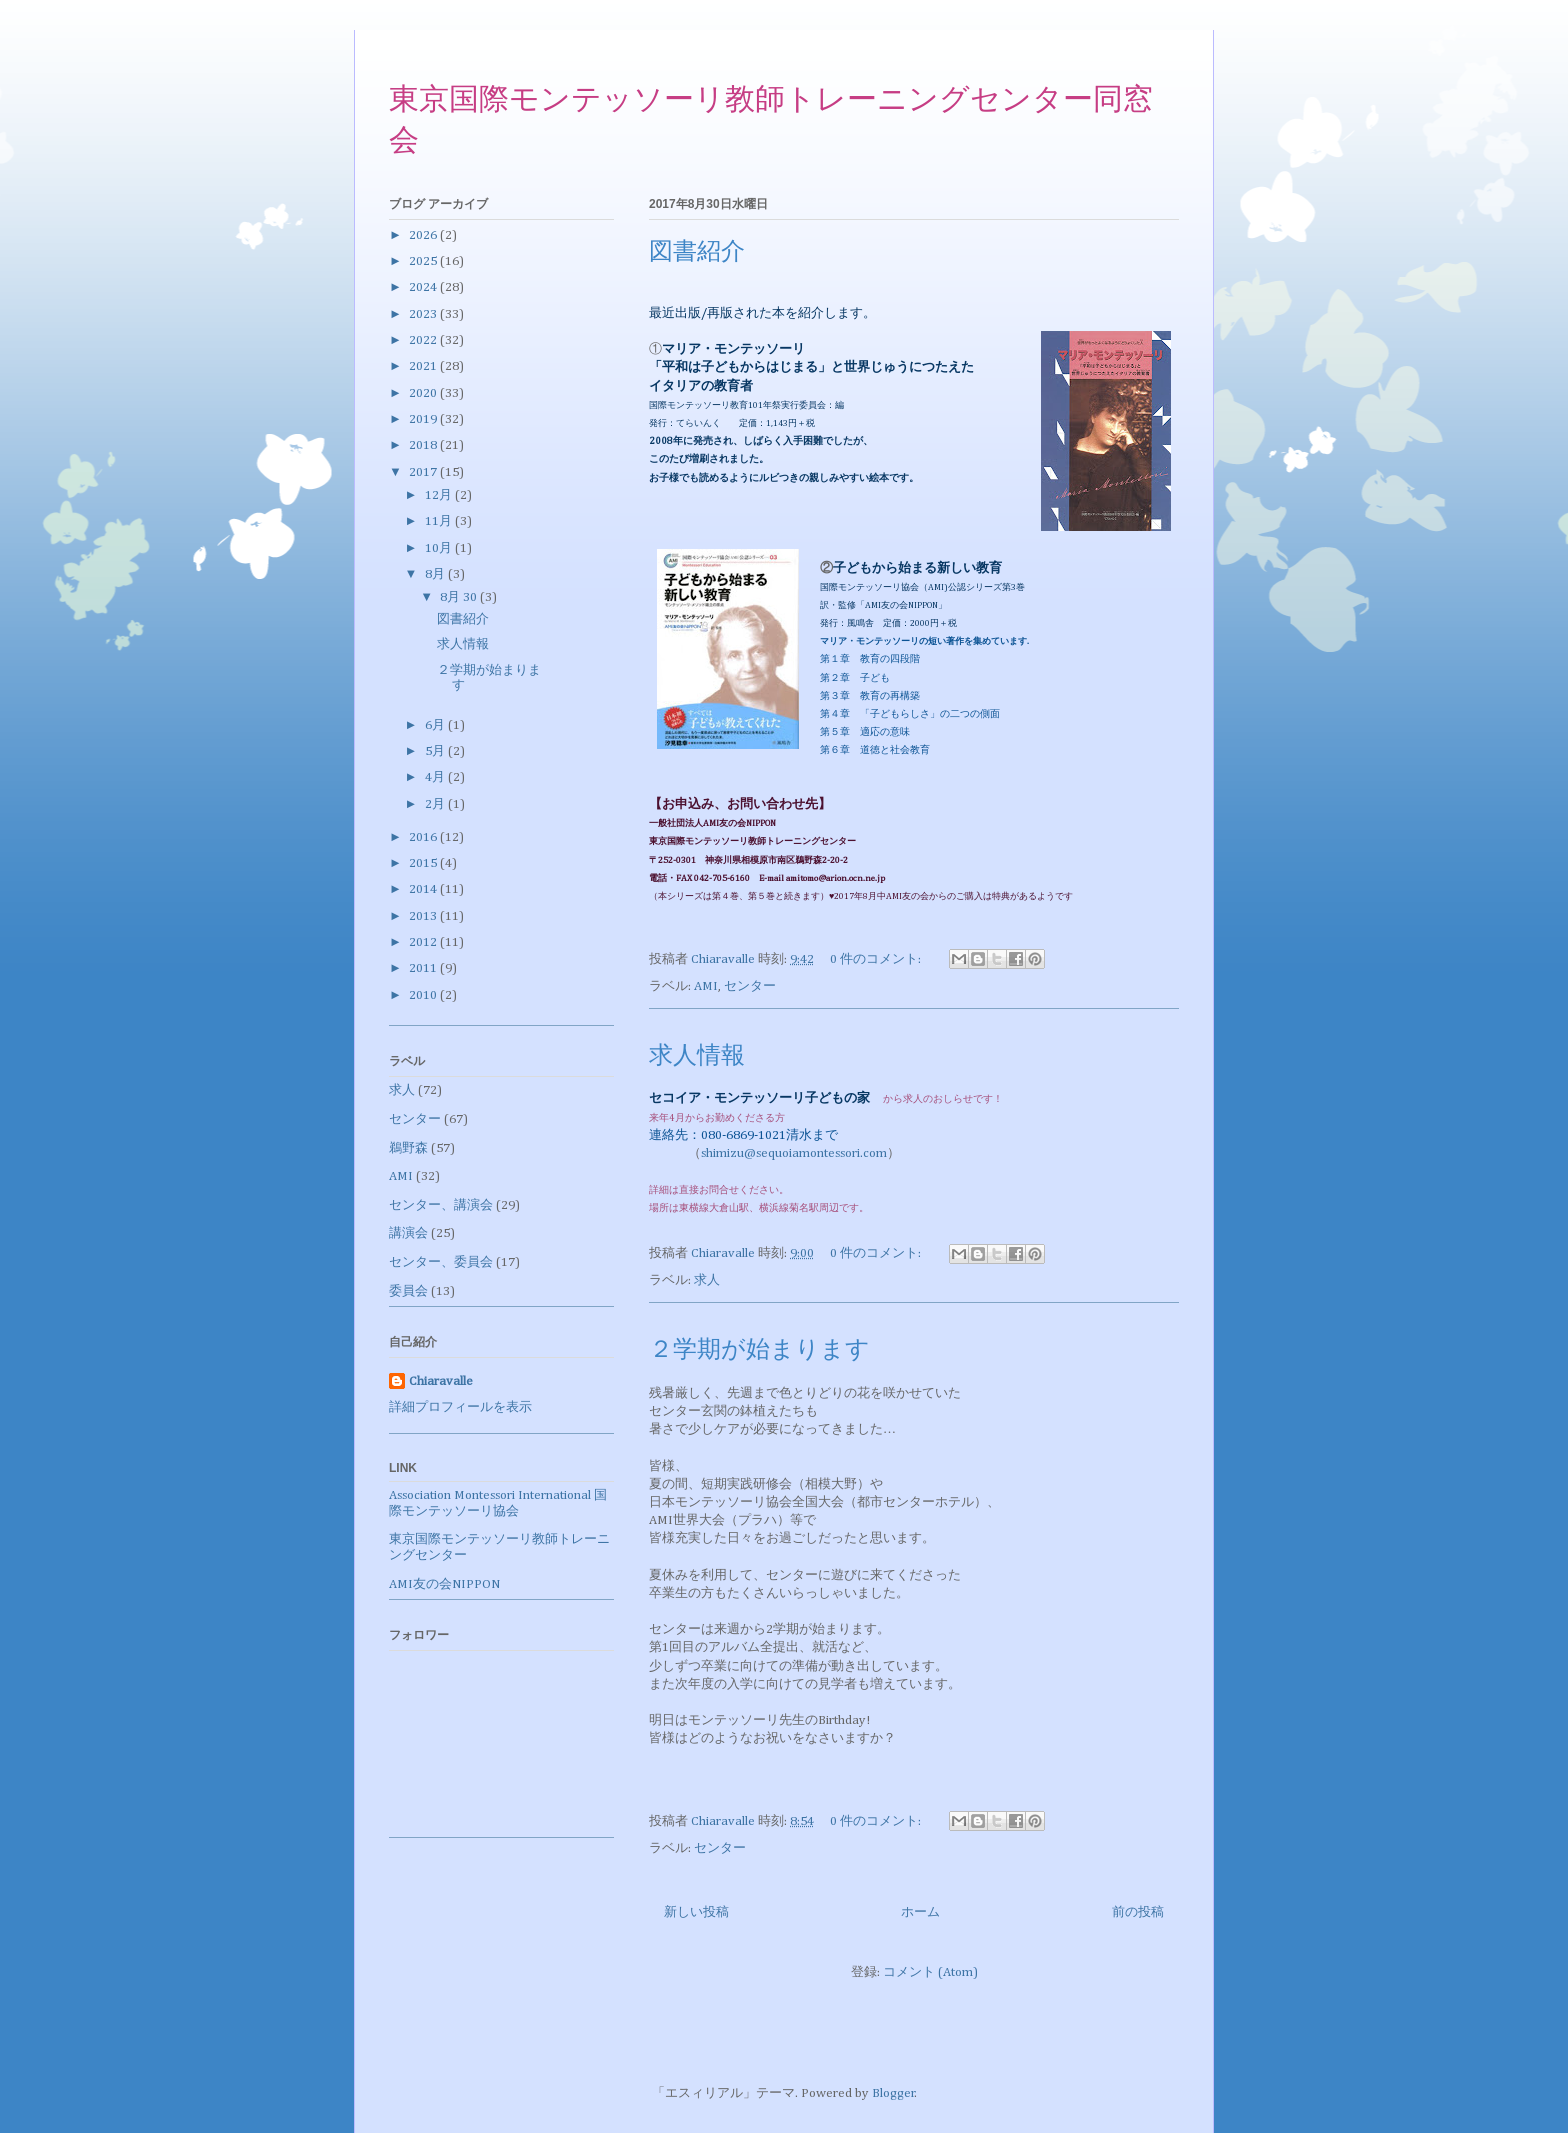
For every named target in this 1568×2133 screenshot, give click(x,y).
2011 (424, 968)
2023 (424, 314)
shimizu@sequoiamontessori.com (794, 1153)
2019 (424, 419)
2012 (424, 942)
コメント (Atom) (930, 1972)
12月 (440, 495)
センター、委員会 (441, 1262)
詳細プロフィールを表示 (460, 1407)
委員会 (408, 1291)
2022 (424, 340)
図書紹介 (697, 253)
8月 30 (460, 597)
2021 (424, 366)
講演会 (408, 1233)
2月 (436, 804)
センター (750, 986)
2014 (424, 889)
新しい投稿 (696, 1912)
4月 (436, 777)
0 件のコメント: (877, 959)
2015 (424, 863)
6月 (436, 725)
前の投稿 (1138, 1912)
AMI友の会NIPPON (444, 1584)
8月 (436, 574)
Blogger (893, 2093)
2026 (424, 235)
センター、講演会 (441, 1205)
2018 (424, 445)
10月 (440, 548)
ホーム (920, 1912)
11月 (440, 521)
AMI (706, 986)
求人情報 (697, 1057)
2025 (424, 261)
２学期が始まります (759, 1351)
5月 (436, 751)
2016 (424, 837)
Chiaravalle (441, 1381)
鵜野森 (408, 1148)
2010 (424, 995)
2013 (424, 916)
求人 (707, 1280)
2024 (424, 287)
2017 (424, 472)
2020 (424, 393)
